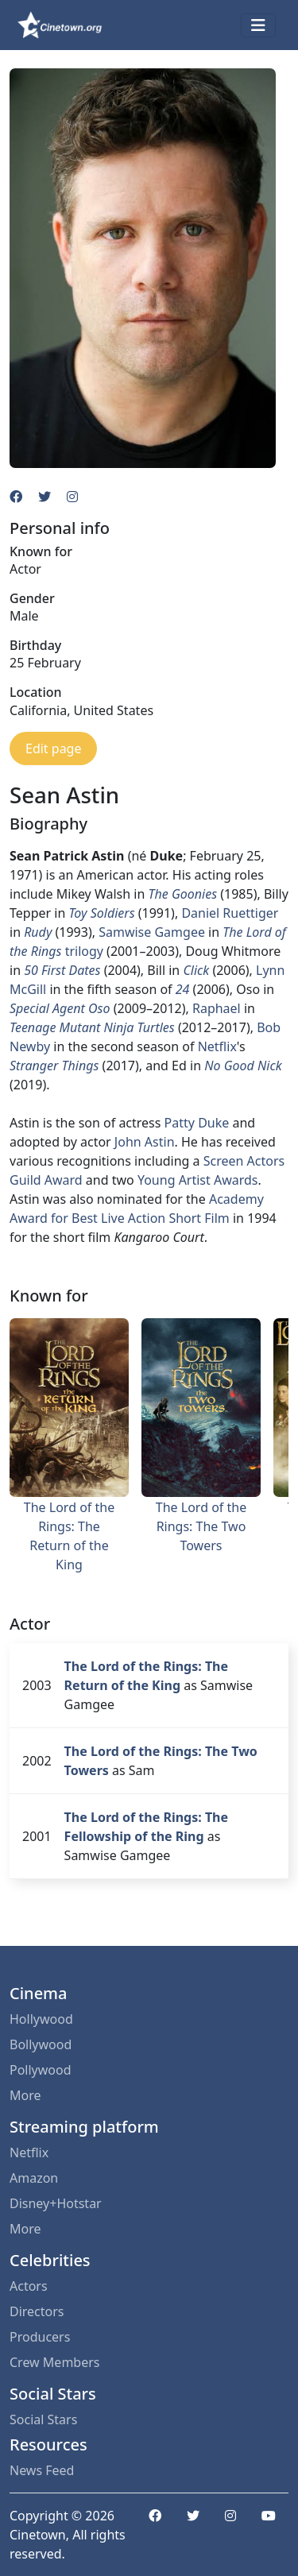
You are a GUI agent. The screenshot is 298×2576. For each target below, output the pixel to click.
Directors (37, 2311)
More (25, 2095)
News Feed (42, 2470)
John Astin (144, 1142)
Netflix (217, 1046)
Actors (29, 2286)
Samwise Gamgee (152, 932)
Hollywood (41, 2019)
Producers (40, 2337)
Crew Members (54, 2362)
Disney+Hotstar (56, 2203)
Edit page (53, 748)
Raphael (216, 1008)
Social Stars (43, 2419)
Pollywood (41, 2070)
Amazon (34, 2178)
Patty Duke (197, 1122)
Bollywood (41, 2044)
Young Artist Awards (197, 1180)
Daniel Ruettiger (229, 913)
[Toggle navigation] (258, 25)
